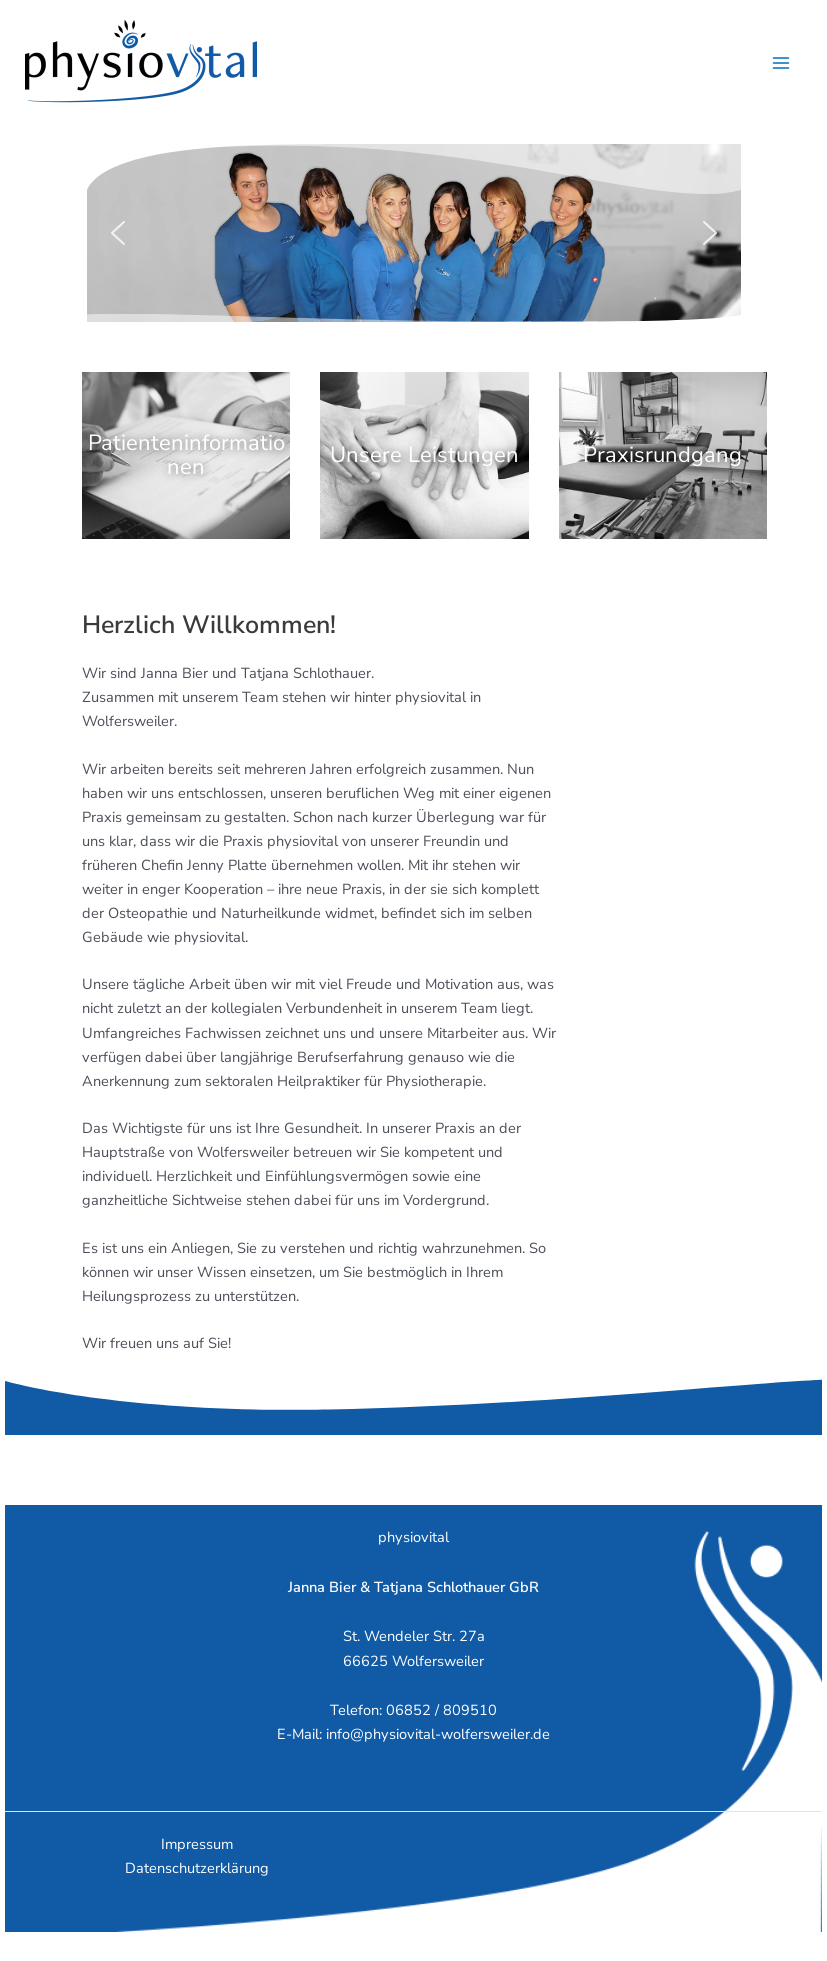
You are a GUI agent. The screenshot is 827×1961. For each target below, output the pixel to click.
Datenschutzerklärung (197, 1868)
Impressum (197, 1844)
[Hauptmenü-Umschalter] (781, 63)
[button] (118, 233)
